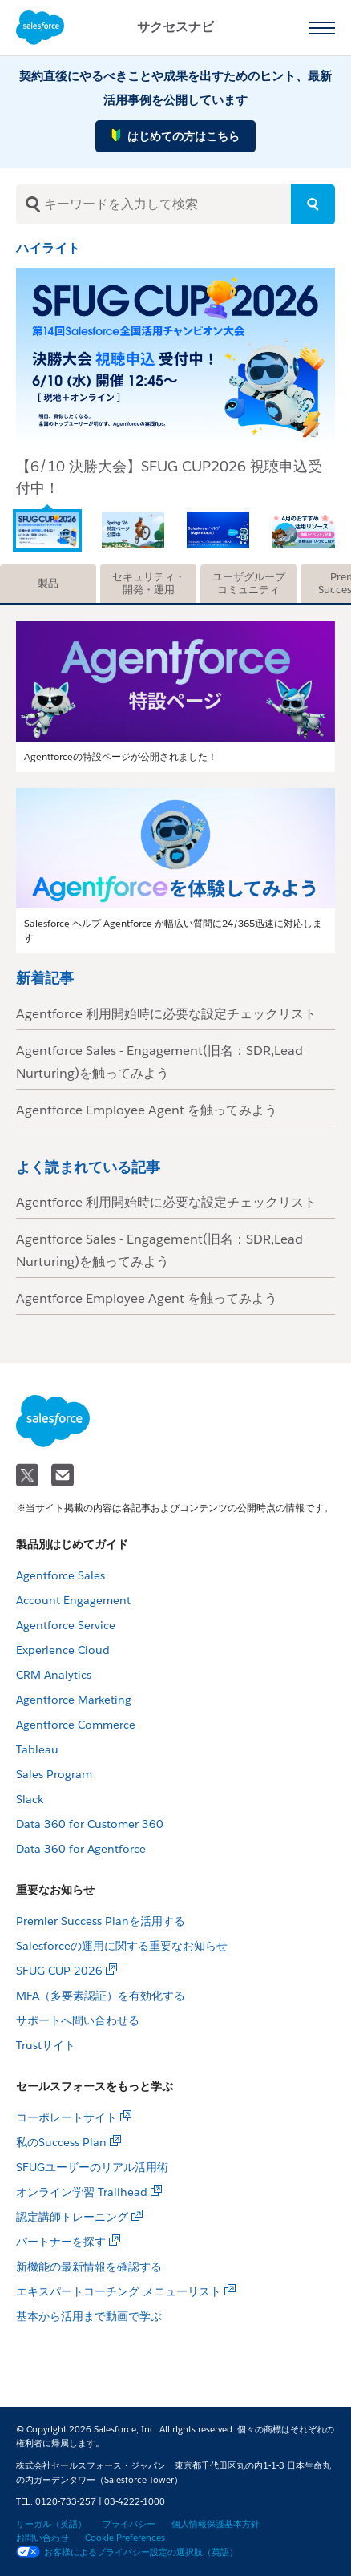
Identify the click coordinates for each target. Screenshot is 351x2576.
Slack (29, 1799)
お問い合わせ (42, 2538)
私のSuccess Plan (61, 2142)
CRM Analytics (53, 1675)
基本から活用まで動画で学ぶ (89, 2316)
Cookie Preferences (125, 2538)
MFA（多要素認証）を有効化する (100, 1995)
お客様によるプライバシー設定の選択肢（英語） (127, 2552)
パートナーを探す (61, 2241)
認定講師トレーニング (72, 2217)
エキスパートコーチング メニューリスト (118, 2291)
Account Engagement (73, 1600)
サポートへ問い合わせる (77, 2020)
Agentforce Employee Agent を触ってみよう (146, 1110)
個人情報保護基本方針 (215, 2524)
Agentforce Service (65, 1625)
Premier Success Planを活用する (100, 1921)
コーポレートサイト (66, 2117)
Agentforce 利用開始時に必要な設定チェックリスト (166, 1013)
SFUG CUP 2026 (59, 1970)
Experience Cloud (63, 1650)
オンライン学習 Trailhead (81, 2192)
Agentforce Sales (60, 1575)
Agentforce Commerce (75, 1724)
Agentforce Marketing (73, 1699)
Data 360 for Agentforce (81, 1849)
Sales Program (54, 1774)
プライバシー (129, 2524)
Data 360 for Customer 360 (89, 1824)
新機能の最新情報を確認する (89, 2266)
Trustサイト (45, 2045)
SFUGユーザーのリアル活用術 (92, 2167)
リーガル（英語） (51, 2524)
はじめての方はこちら (175, 135)
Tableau (37, 1749)
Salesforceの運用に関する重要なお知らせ (122, 1946)
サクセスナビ (175, 26)
